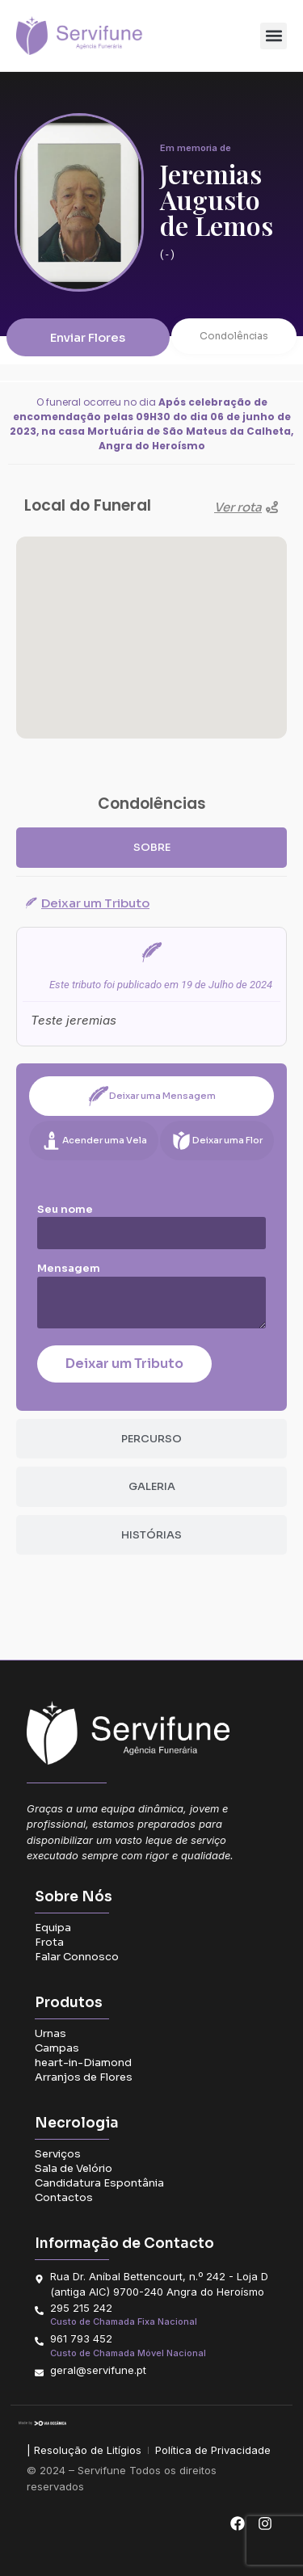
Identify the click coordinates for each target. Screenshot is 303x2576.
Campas (57, 2048)
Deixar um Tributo (124, 1363)
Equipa (53, 1927)
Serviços (58, 2154)
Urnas (50, 2033)
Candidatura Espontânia (99, 2183)
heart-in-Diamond (83, 2062)
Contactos (64, 2197)
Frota (49, 1942)
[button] (273, 36)
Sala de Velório (73, 2168)
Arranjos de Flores (84, 2077)
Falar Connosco (77, 1957)
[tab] (151, 847)
